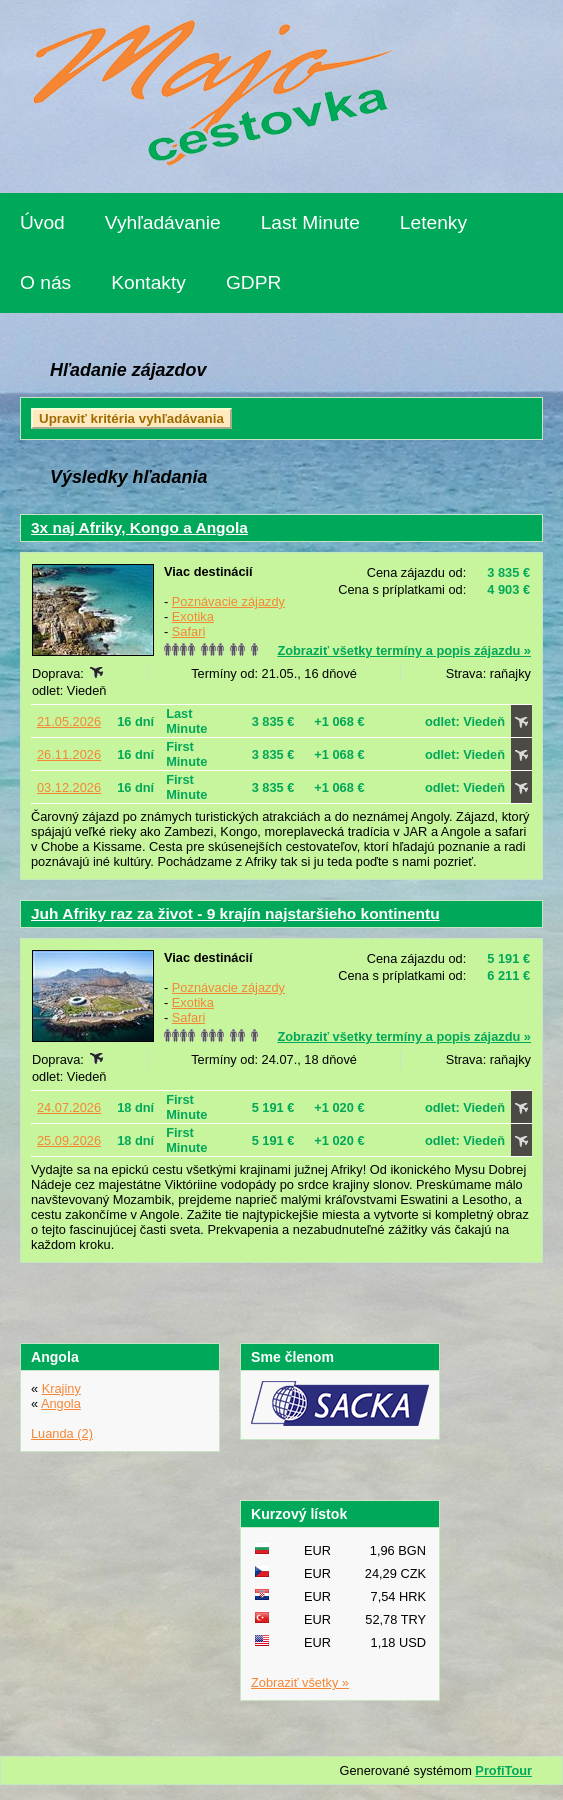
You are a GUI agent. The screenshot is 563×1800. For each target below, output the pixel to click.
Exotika (193, 616)
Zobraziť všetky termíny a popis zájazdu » (404, 650)
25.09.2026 (69, 1140)
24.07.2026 (69, 1107)
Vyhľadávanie (163, 222)
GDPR (253, 282)
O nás (45, 282)
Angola (61, 1403)
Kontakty (148, 282)
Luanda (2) (62, 1433)
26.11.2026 (69, 754)
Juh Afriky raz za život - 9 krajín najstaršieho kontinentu (235, 913)
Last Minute (310, 222)
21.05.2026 (69, 721)
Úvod (42, 222)
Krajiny (61, 1388)
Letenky (433, 222)
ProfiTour (503, 1770)
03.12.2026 (69, 787)
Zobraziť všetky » (300, 1682)
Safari (188, 631)
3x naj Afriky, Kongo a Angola (139, 527)
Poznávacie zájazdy (228, 601)
